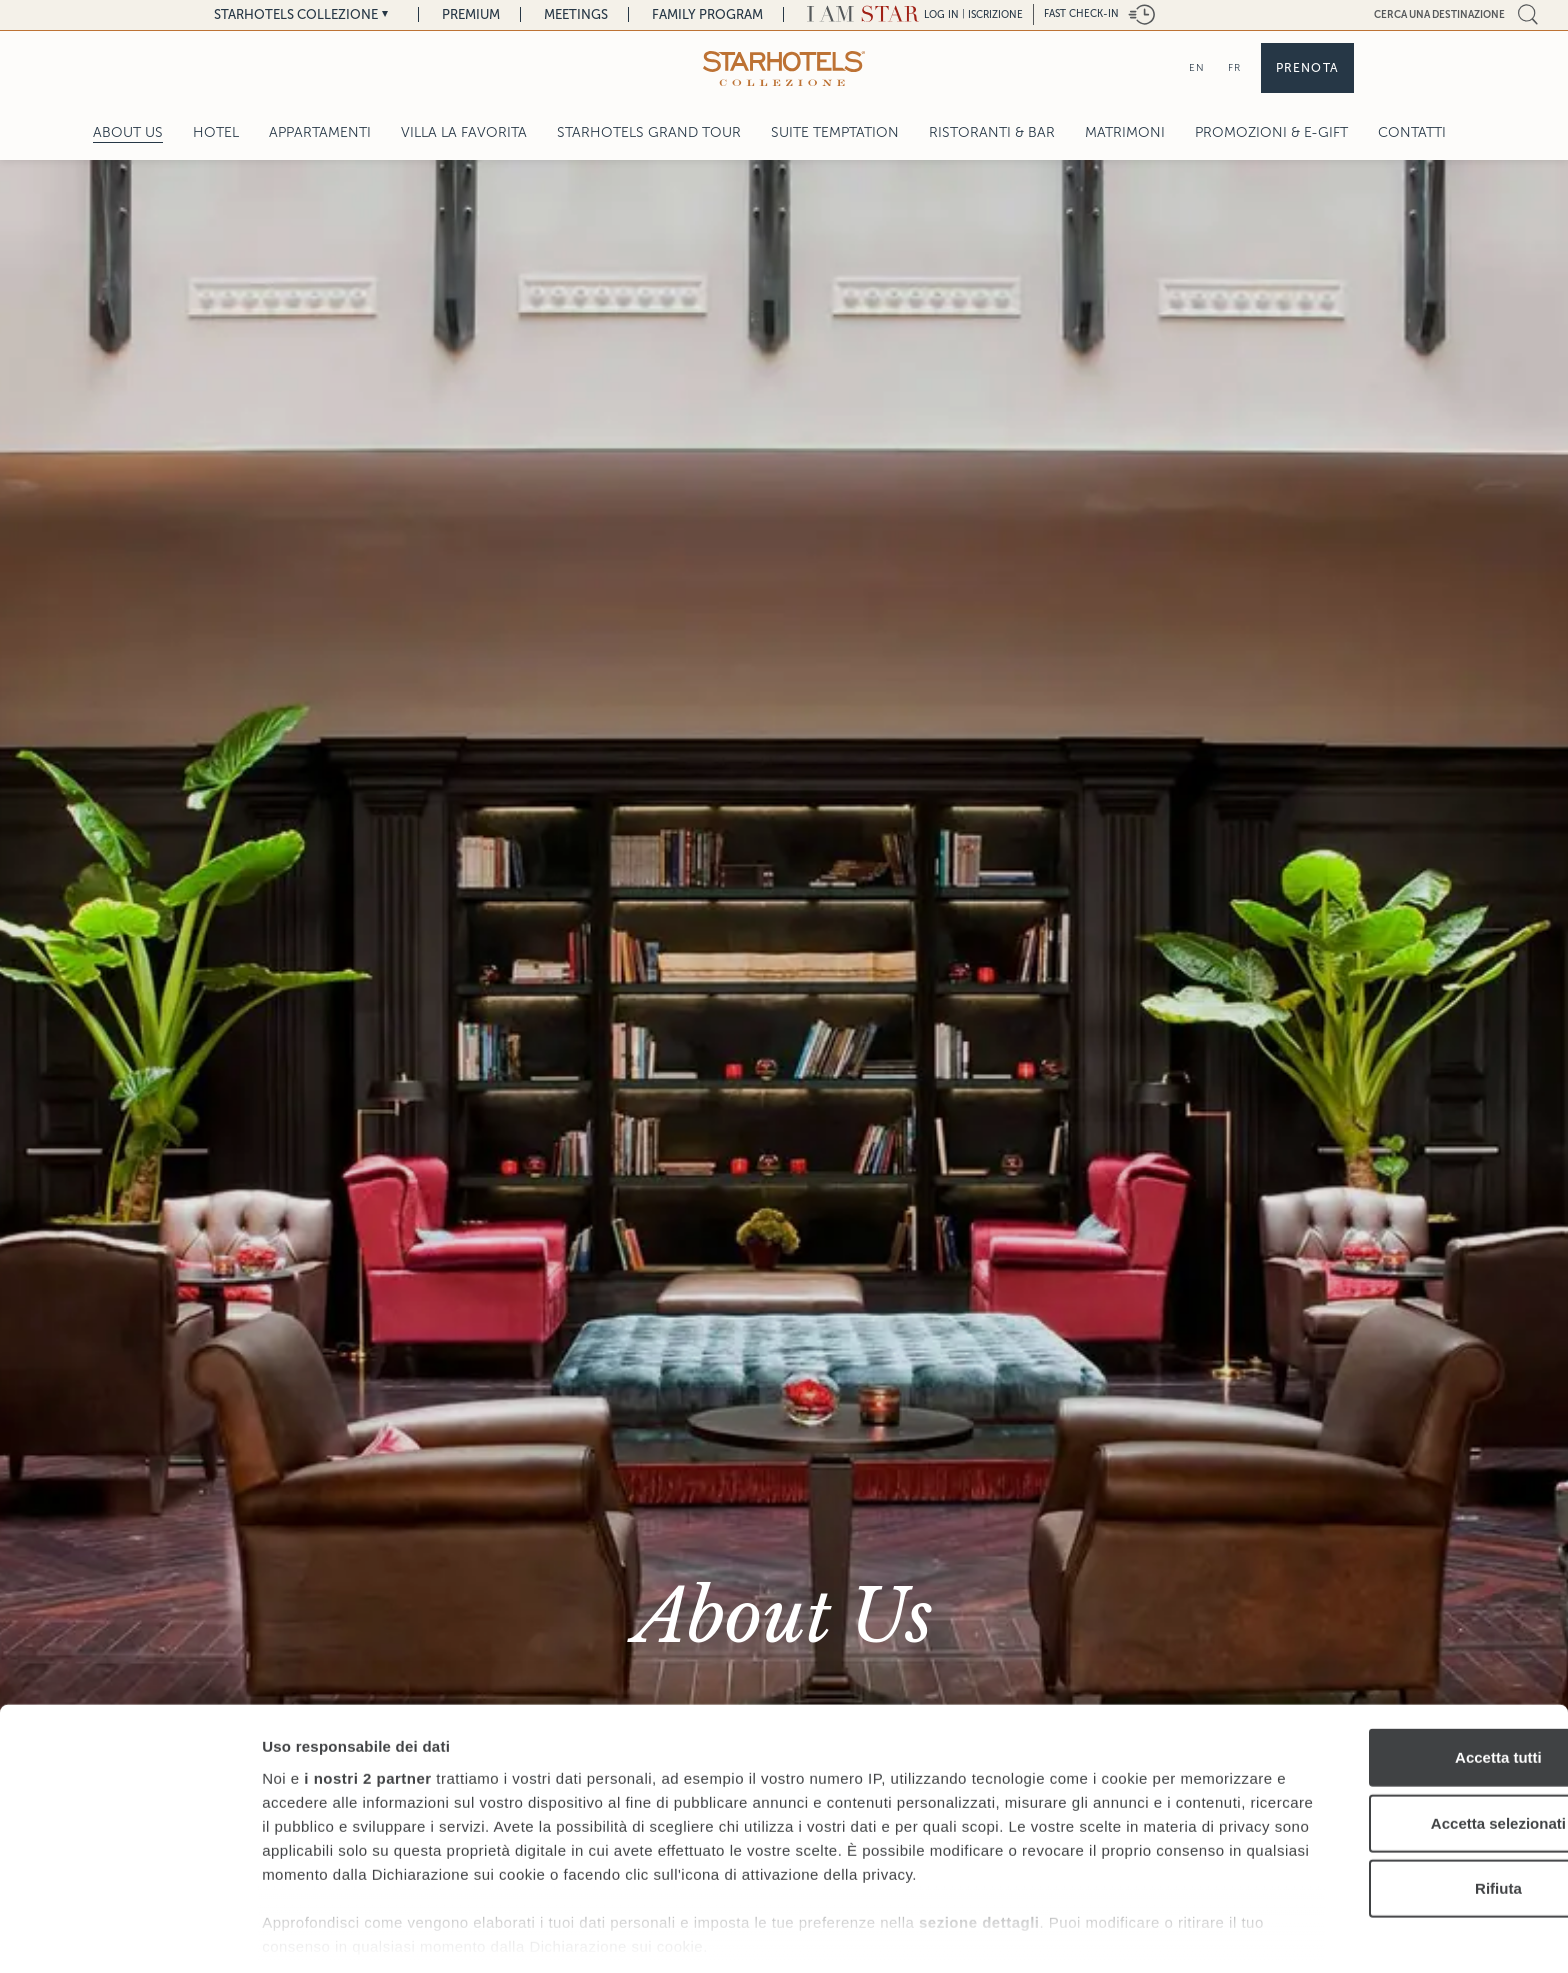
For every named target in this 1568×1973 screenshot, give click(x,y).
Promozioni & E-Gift (1271, 132)
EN (1197, 67)
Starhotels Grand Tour (649, 132)
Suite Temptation (835, 132)
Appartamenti (320, 132)
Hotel (216, 132)
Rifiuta (1401, 1814)
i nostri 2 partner (367, 1703)
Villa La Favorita (464, 132)
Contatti (1412, 132)
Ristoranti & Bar (992, 132)
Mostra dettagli (1052, 1933)
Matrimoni (1125, 132)
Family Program (707, 14)
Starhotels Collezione (296, 14)
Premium (471, 14)
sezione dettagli (979, 1871)
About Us (128, 132)
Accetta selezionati (1400, 1748)
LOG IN (941, 14)
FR (1234, 67)
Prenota (1307, 68)
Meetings (576, 14)
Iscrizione (995, 14)
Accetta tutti (1401, 1683)
